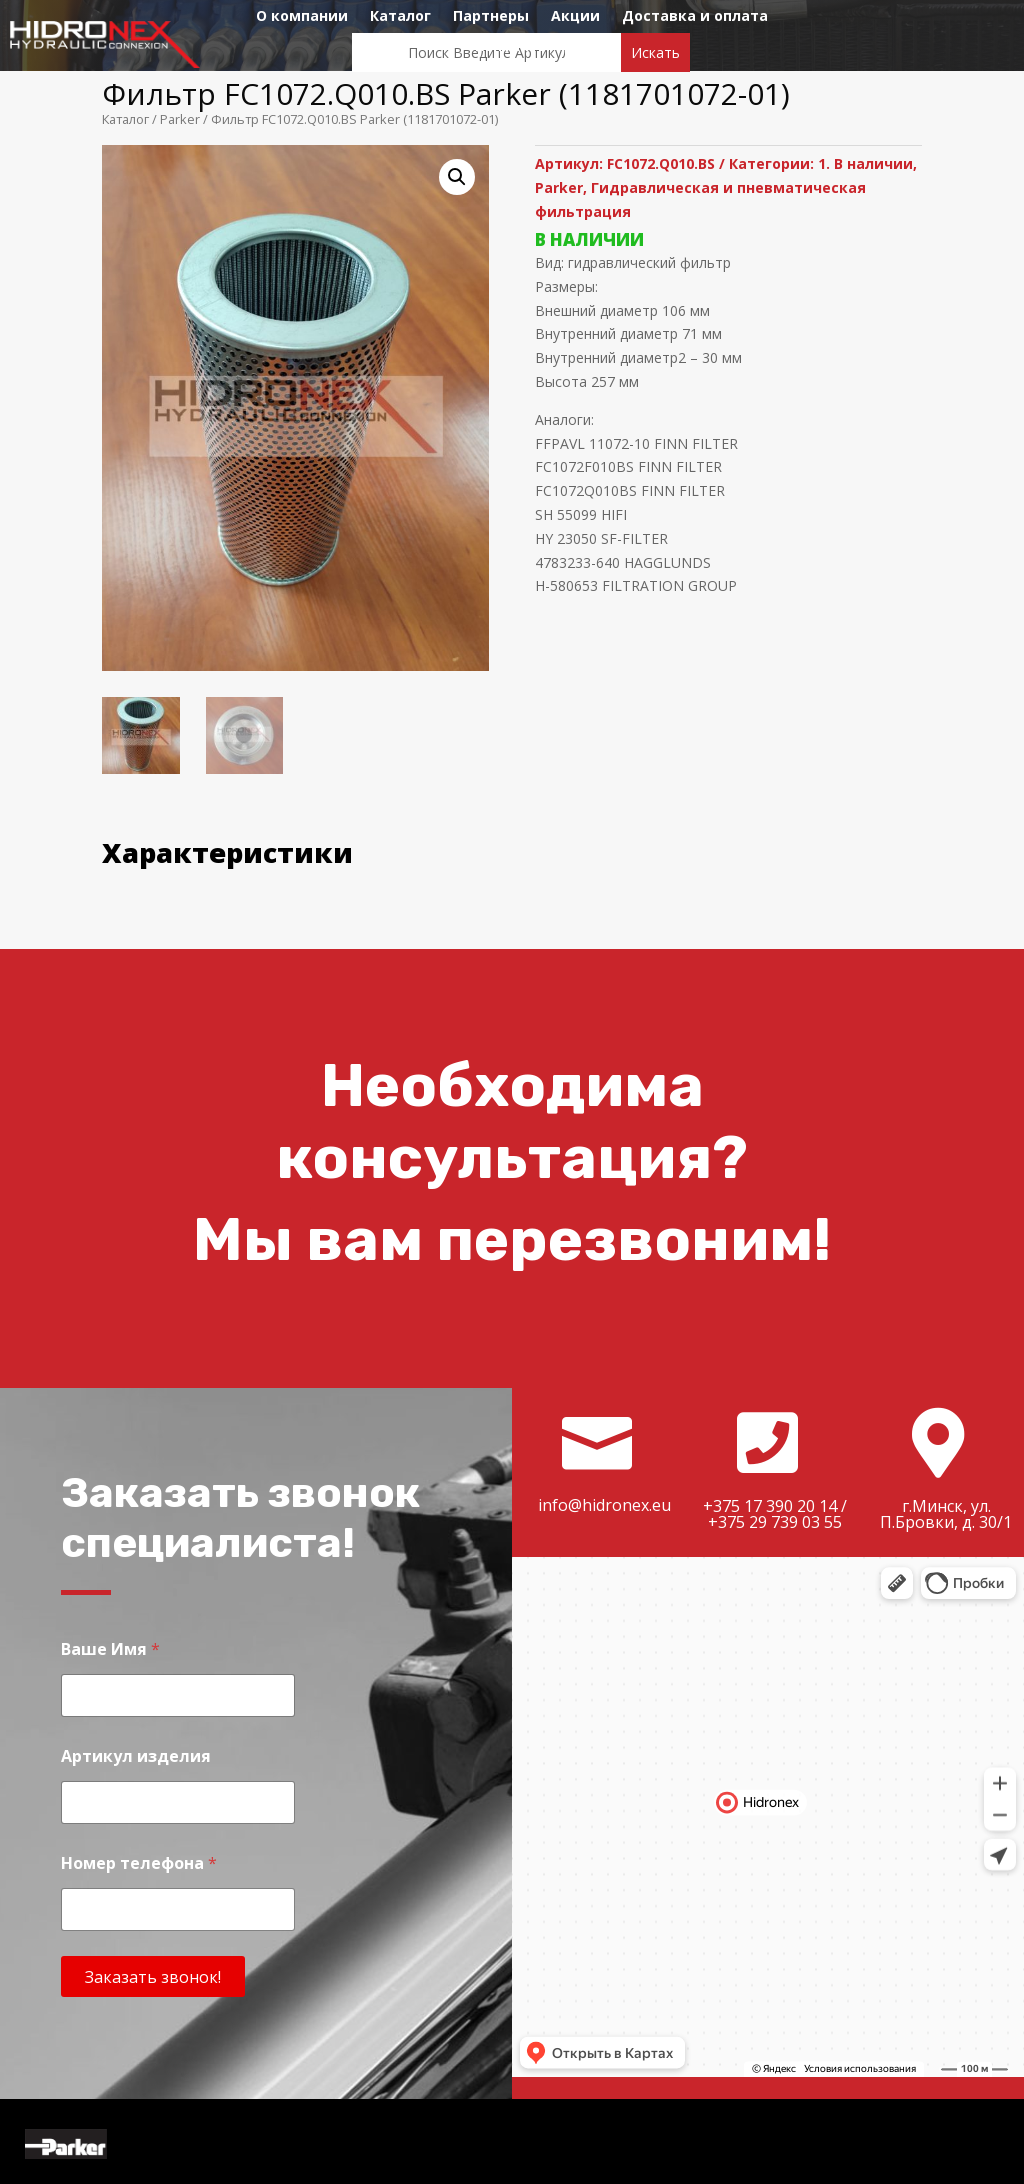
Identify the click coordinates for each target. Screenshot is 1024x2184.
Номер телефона (139, 1863)
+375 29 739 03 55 (775, 1522)
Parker (180, 119)
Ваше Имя (110, 1649)
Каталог (400, 17)
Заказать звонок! (153, 1977)
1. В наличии (865, 163)
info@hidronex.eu (604, 1505)
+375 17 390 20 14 (770, 1506)
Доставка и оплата (695, 17)
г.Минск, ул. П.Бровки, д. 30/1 (946, 1514)
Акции (575, 17)
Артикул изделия (136, 1756)
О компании (302, 17)
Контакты (512, 47)
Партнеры (491, 17)
